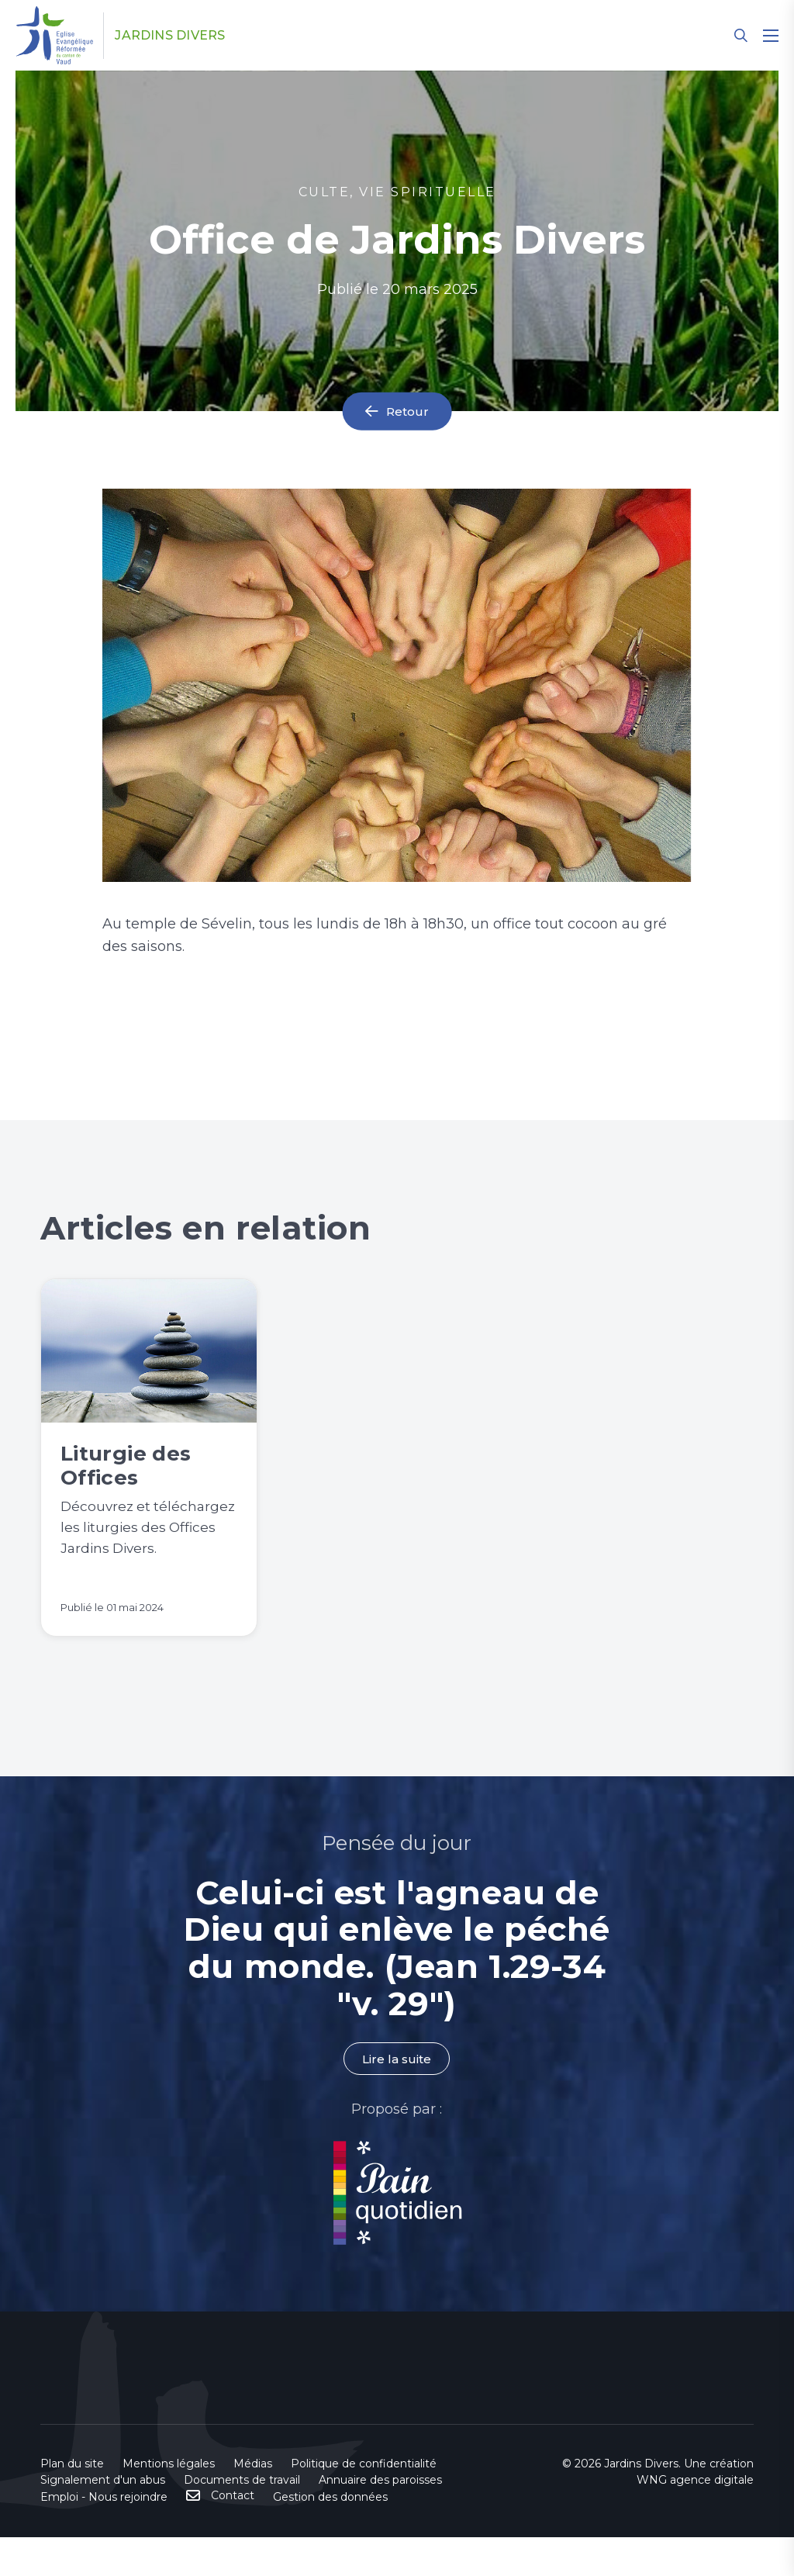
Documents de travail (242, 2519)
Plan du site (72, 2502)
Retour (408, 411)
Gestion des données (330, 2536)
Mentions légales (169, 2502)
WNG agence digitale (695, 2519)
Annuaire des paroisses (380, 2519)
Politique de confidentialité (364, 2502)
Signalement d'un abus (102, 2519)
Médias (252, 2502)
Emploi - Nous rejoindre (103, 2536)
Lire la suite (397, 2097)
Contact (232, 2534)
